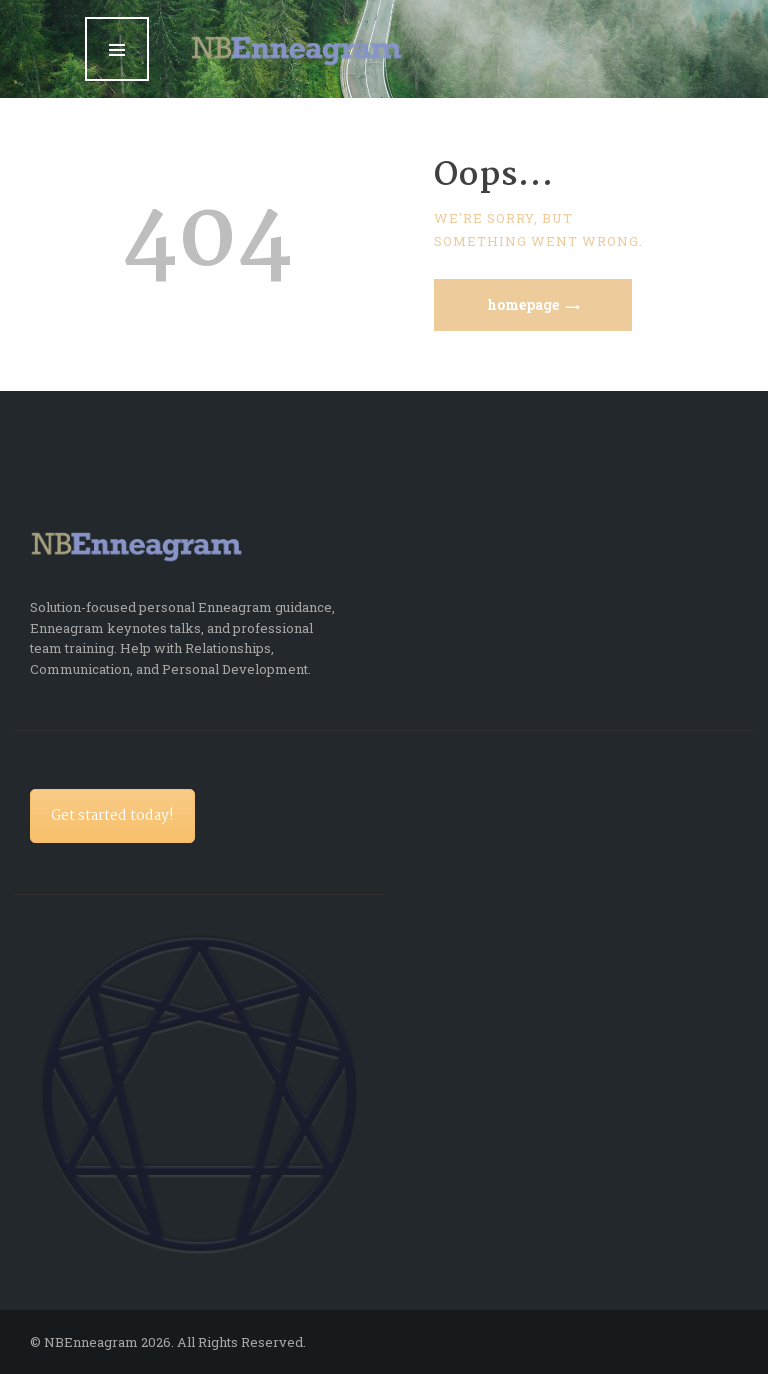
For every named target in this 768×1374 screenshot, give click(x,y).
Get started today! (112, 816)
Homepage (523, 304)
